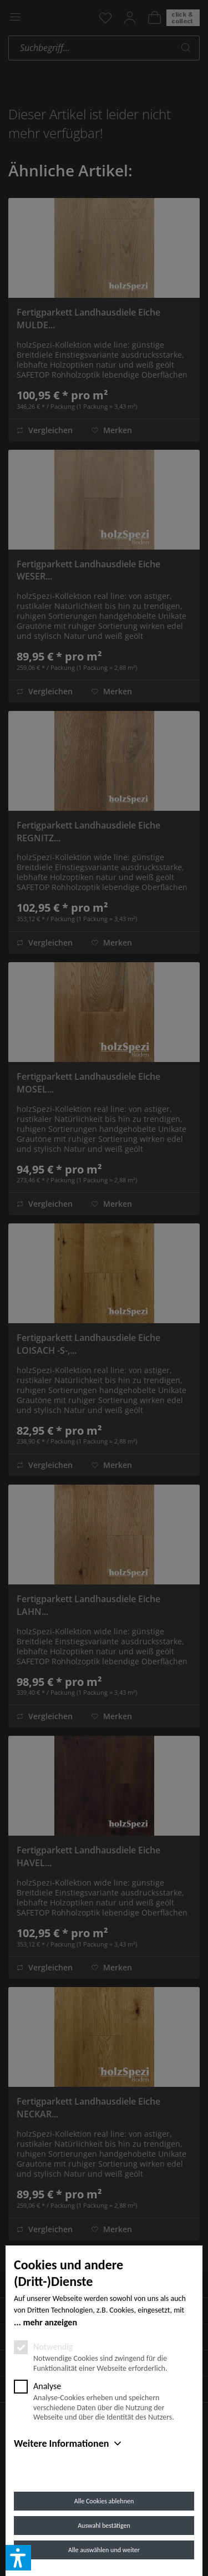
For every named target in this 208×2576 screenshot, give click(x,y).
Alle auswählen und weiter (104, 2550)
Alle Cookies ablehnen (104, 2501)
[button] (18, 2557)
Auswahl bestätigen (104, 2525)
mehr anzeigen (50, 2322)
